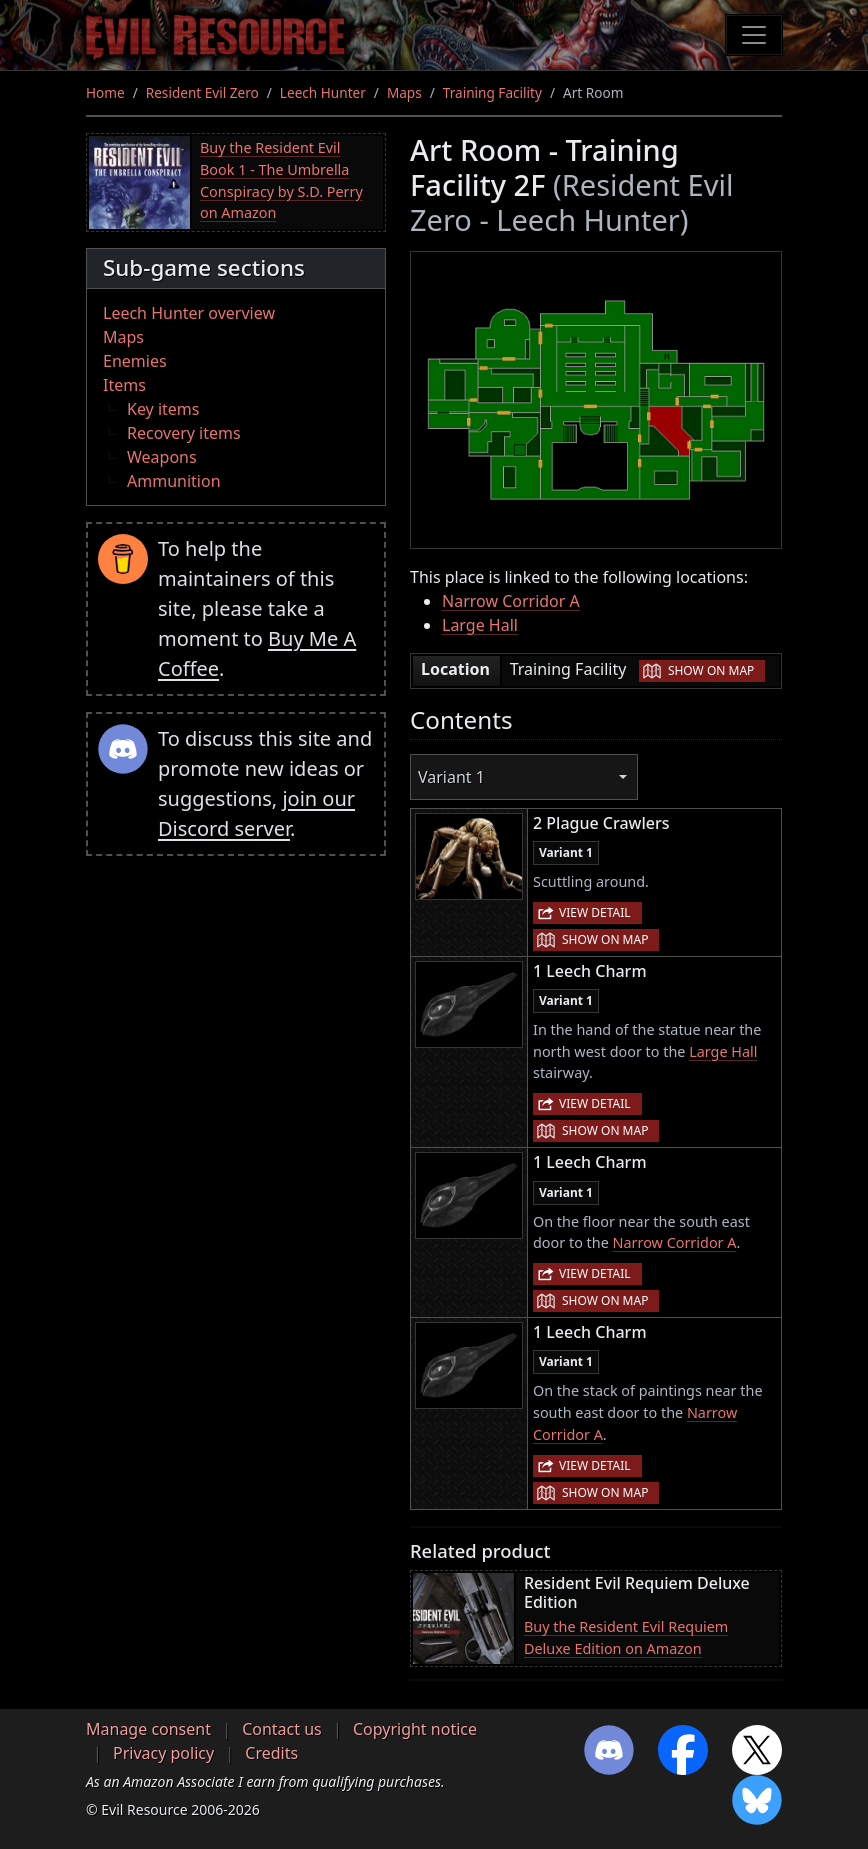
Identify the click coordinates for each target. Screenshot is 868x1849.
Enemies (135, 361)
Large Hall (480, 625)
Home (105, 92)
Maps (404, 92)
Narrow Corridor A (511, 601)
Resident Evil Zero (202, 92)
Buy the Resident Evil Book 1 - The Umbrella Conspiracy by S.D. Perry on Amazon (281, 180)
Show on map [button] (711, 670)
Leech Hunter (323, 92)
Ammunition (174, 481)
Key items (163, 409)
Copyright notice (415, 1729)
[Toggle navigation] (754, 35)
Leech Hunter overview (189, 313)
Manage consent (148, 1729)
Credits (271, 1753)
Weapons (162, 457)
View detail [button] (595, 912)
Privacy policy (163, 1753)
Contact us (282, 1729)
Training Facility (492, 92)
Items (124, 385)
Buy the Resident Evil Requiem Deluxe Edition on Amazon (626, 1637)
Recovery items (184, 433)
